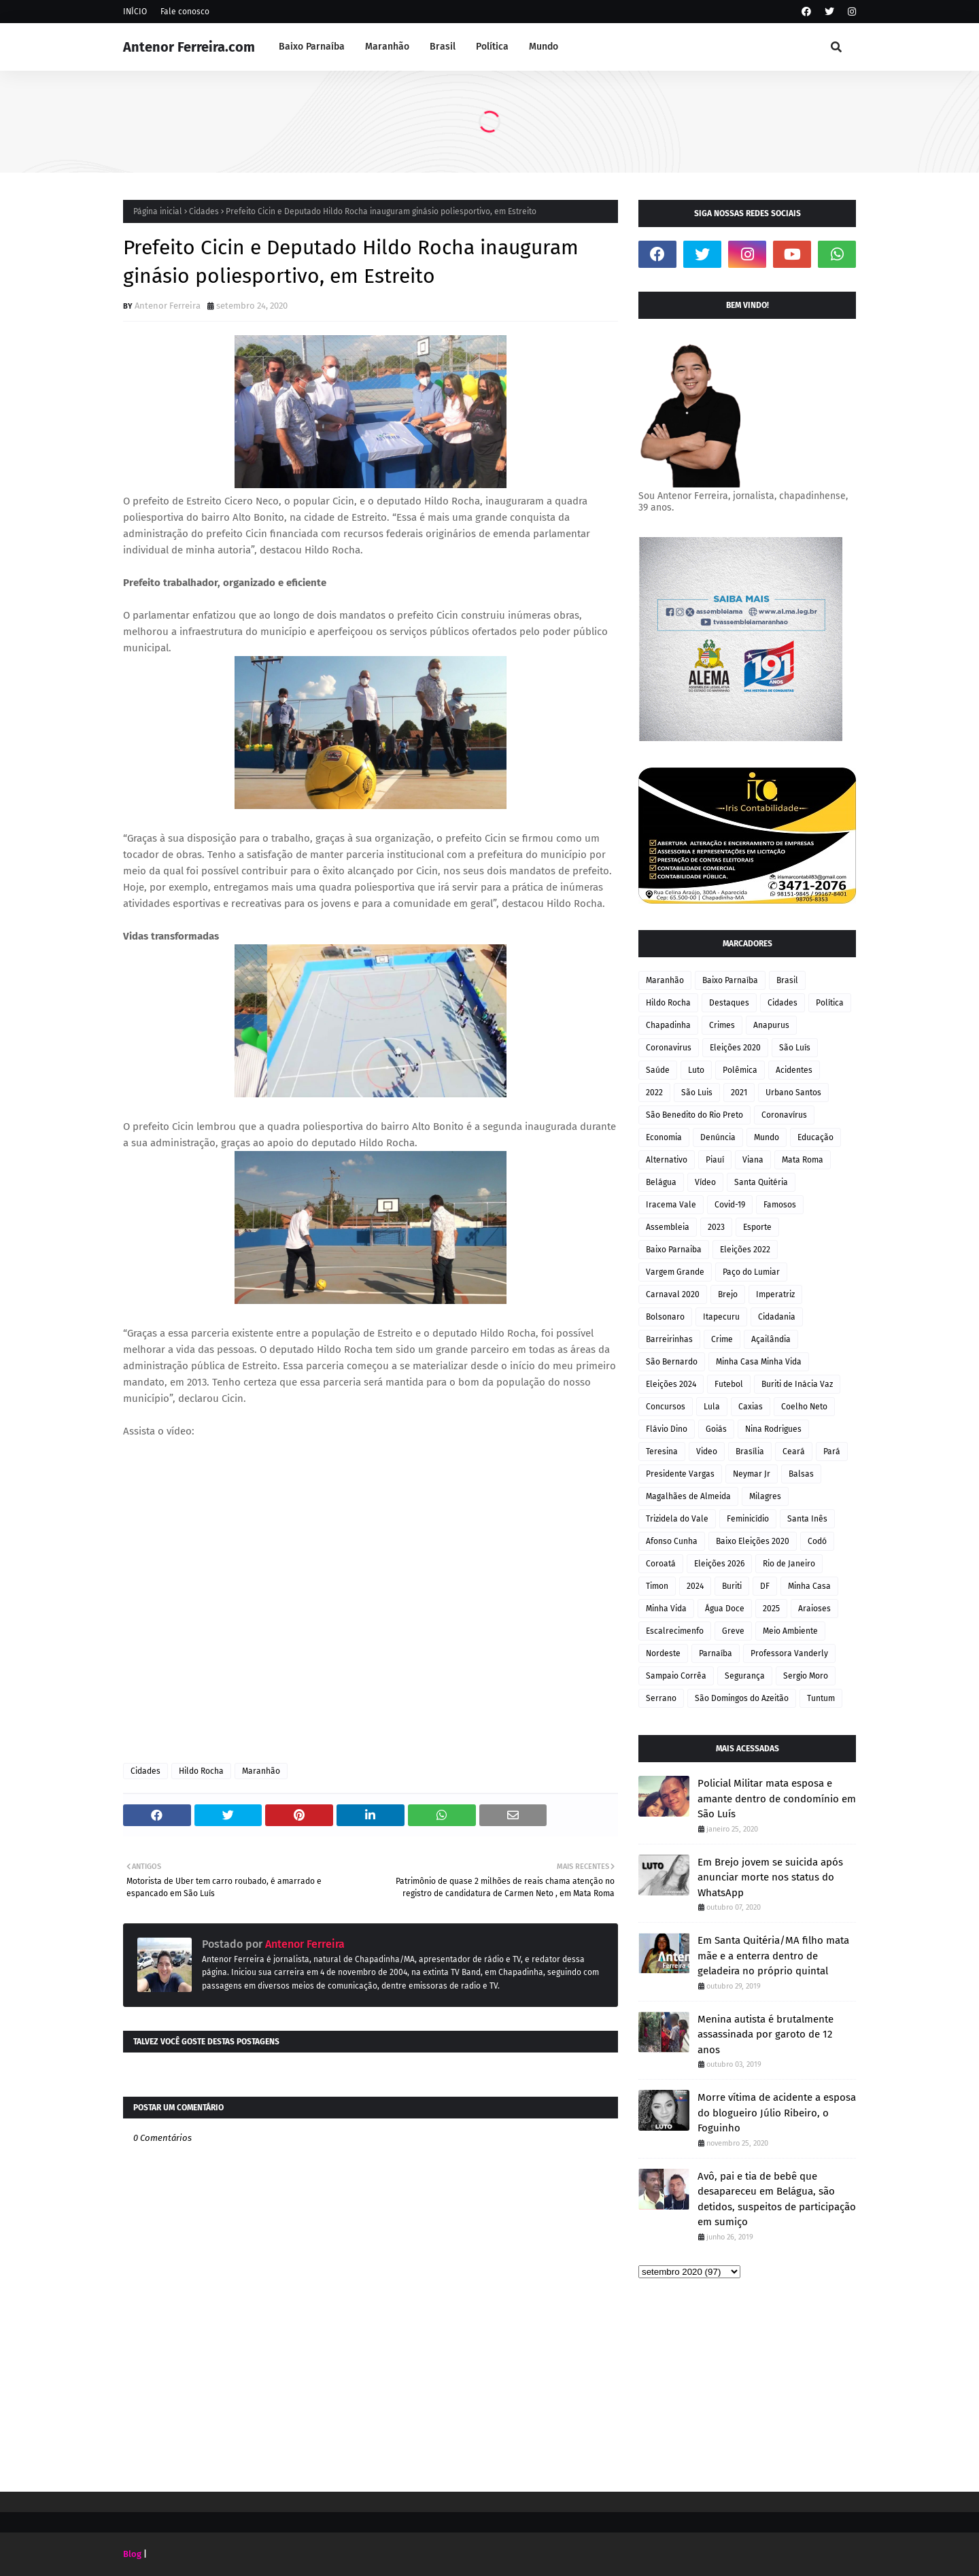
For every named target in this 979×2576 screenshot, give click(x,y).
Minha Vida (666, 1608)
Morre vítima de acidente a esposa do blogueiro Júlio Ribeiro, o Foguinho (777, 2112)
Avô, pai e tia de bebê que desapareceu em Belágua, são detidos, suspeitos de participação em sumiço (777, 2199)
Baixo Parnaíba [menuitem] (312, 46)
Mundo (766, 1137)
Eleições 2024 (671, 1384)
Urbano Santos (793, 1092)
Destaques (729, 1003)
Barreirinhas (669, 1339)
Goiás (716, 1429)
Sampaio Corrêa (676, 1676)
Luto (696, 1070)
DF (765, 1586)
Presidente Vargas (680, 1474)
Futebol (729, 1384)
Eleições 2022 (745, 1249)
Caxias (750, 1406)
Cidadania (776, 1317)
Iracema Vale (671, 1204)
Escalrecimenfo (675, 1631)
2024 (695, 1586)
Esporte (757, 1227)
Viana (752, 1160)
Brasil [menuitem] (443, 46)
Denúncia (718, 1137)
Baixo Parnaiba (674, 1249)
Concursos (665, 1406)
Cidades (204, 211)
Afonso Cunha (672, 1541)
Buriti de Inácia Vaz (797, 1384)
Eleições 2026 (719, 1563)
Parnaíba (715, 1653)
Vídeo (705, 1182)
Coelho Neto (804, 1406)
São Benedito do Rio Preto (694, 1115)
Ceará (794, 1451)
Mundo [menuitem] (543, 46)
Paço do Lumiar (751, 1272)
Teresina (662, 1451)
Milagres (765, 1496)
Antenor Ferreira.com (189, 47)
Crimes (722, 1025)
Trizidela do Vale (677, 1519)
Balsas (801, 1474)
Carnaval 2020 (673, 1294)
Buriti (732, 1586)
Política (830, 1003)
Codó (817, 1541)
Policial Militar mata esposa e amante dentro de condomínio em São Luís (777, 1798)
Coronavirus (668, 1047)
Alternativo (666, 1160)
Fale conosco (184, 11)
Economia (664, 1137)
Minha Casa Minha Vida (759, 1362)
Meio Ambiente (790, 1631)
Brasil (787, 980)
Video (706, 1451)
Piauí (715, 1160)
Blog (132, 2554)
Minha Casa (809, 1586)
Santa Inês (807, 1519)
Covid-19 (730, 1204)
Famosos (779, 1204)
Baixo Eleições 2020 (752, 1541)
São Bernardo (672, 1362)
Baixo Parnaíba (730, 980)
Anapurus (771, 1025)
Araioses (814, 1608)
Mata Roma (802, 1160)
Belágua (661, 1182)
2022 (654, 1092)
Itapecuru (721, 1317)
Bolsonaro (665, 1317)
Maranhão (261, 1771)
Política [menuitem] (492, 46)
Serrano (661, 1698)
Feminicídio (748, 1519)
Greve (733, 1631)
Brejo (728, 1294)
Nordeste (663, 1653)
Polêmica (740, 1070)
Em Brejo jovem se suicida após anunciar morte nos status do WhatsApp (770, 1877)
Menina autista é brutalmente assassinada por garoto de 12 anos (766, 2034)
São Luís (794, 1047)
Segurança (745, 1676)
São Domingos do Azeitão (742, 1698)
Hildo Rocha (201, 1771)
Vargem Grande (675, 1272)
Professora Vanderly (789, 1653)
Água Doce (724, 1608)
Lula (712, 1406)
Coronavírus (784, 1115)
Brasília (750, 1451)
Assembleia (667, 1227)
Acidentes (794, 1070)
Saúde (658, 1070)
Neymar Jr (751, 1474)
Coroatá (661, 1563)
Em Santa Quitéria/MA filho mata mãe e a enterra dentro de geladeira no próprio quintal (773, 1955)
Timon (657, 1586)
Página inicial (157, 211)
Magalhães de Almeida (688, 1496)
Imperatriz (775, 1294)
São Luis (696, 1092)
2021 (739, 1092)
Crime (722, 1339)
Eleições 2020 (735, 1047)
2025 (771, 1608)
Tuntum (821, 1698)
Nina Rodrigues (773, 1429)
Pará (831, 1451)
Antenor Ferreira (168, 305)
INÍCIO (135, 11)
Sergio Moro (805, 1676)
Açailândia (771, 1339)
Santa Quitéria (761, 1182)
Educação (815, 1137)
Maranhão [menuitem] (387, 46)
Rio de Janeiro (789, 1563)
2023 (716, 1227)
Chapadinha (668, 1025)
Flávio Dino (666, 1429)
